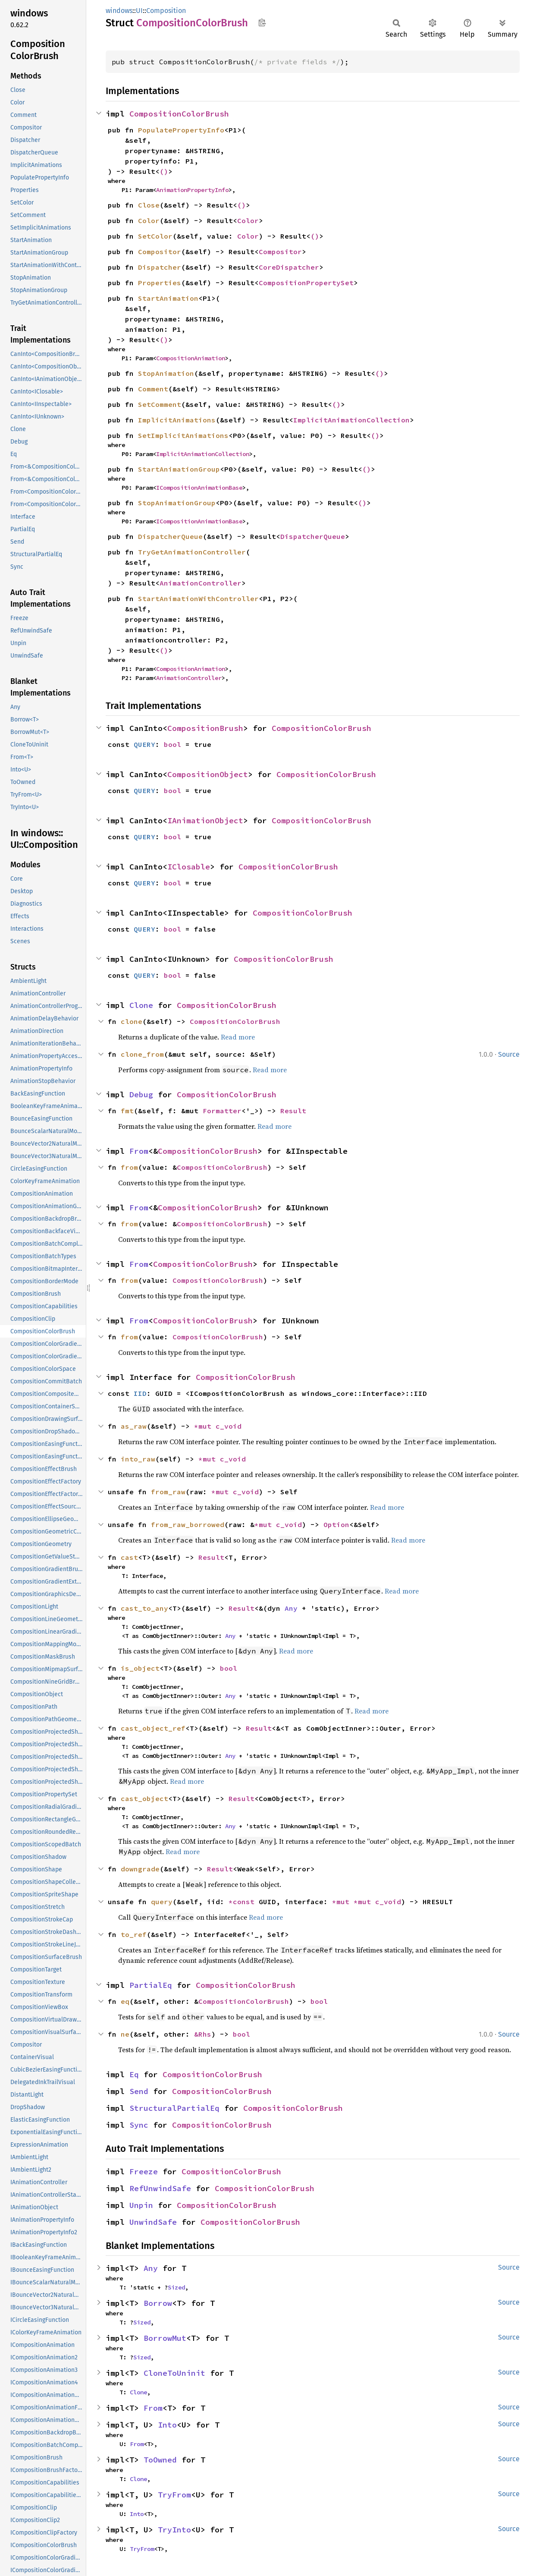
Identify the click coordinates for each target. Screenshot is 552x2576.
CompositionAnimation (190, 358)
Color (149, 220)
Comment (153, 388)
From (138, 1151)
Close (149, 205)
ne (125, 2034)
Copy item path (262, 22)
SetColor (155, 236)
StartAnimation (168, 298)
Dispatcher (159, 267)
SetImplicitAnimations (183, 435)
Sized (176, 2287)
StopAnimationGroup (177, 502)
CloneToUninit (174, 2373)
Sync (138, 2125)
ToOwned (160, 2460)
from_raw (168, 1491)
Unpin (141, 2205)
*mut (205, 1426)
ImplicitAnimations (177, 420)
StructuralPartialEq (174, 2108)
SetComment (159, 404)
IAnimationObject (205, 820)
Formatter (222, 1110)
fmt (127, 1110)
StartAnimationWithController (198, 598)
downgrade (140, 1868)
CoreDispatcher (289, 267)
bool (172, 744)
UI (139, 10)
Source (509, 1054)
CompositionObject (207, 774)
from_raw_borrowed (187, 1524)
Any (291, 1608)
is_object (140, 1668)
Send (138, 2091)
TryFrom (174, 2495)
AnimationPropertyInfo (192, 190)
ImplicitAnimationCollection (351, 420)
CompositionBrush (205, 728)
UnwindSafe (153, 2222)
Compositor (159, 251)
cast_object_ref (153, 1728)
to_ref (134, 1934)
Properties (159, 282)
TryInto (174, 2530)
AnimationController (201, 583)
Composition (166, 10)
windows (119, 10)
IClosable (188, 867)
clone (131, 1021)
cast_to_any (144, 1608)
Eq (134, 2074)
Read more (238, 1037)
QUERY (144, 744)
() (164, 171)
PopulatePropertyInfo (181, 130)
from (129, 1167)
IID (140, 1393)
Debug (141, 1094)
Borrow (158, 2303)
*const (244, 1901)
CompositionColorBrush (179, 114)
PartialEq (150, 1985)
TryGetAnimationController (192, 552)
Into (167, 2425)
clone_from (142, 1054)
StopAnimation (166, 373)
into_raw (138, 1459)
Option (336, 1524)
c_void (229, 1426)
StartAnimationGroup (179, 469)
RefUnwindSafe (160, 2188)
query (161, 1901)
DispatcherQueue (170, 536)
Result (293, 1110)
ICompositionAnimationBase (199, 487)
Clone (141, 1005)
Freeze (143, 2171)
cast (129, 1557)
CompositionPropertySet (306, 282)
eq (125, 2001)
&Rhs (202, 2034)
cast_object (144, 1798)
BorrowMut (165, 2338)
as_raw (134, 1426)
